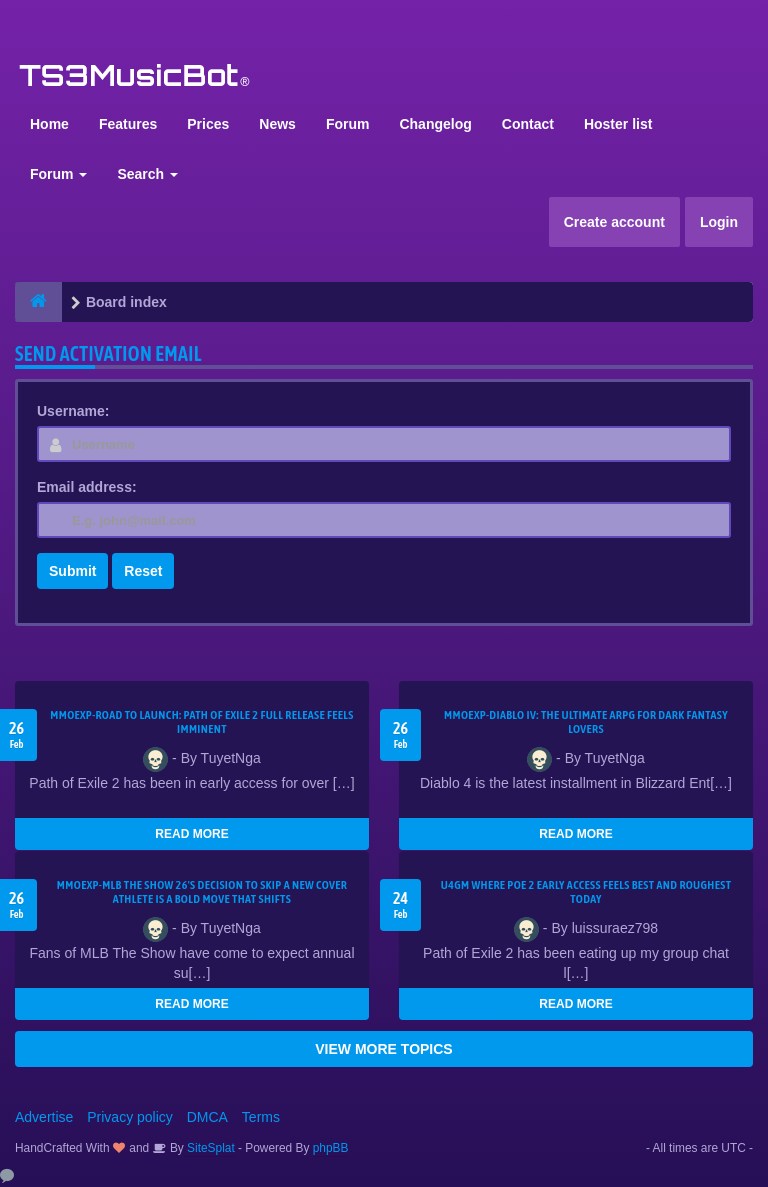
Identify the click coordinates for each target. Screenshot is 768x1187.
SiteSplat (209, 1148)
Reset (143, 571)
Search (147, 174)
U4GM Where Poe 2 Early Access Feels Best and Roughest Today (586, 892)
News (277, 124)
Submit (72, 571)
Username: (73, 411)
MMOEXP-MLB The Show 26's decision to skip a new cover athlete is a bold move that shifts (202, 892)
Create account (614, 222)
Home (49, 124)
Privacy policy (130, 1117)
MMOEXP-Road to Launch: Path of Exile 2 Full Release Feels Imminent (202, 722)
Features (128, 124)
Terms (261, 1117)
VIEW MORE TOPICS (383, 1049)
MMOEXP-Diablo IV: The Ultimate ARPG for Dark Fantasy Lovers (586, 722)
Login (719, 222)
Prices (208, 124)
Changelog (435, 124)
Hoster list (618, 124)
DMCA (207, 1117)
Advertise (44, 1117)
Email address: (87, 487)
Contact (528, 124)
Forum (348, 124)
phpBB (331, 1148)
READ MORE (191, 834)
